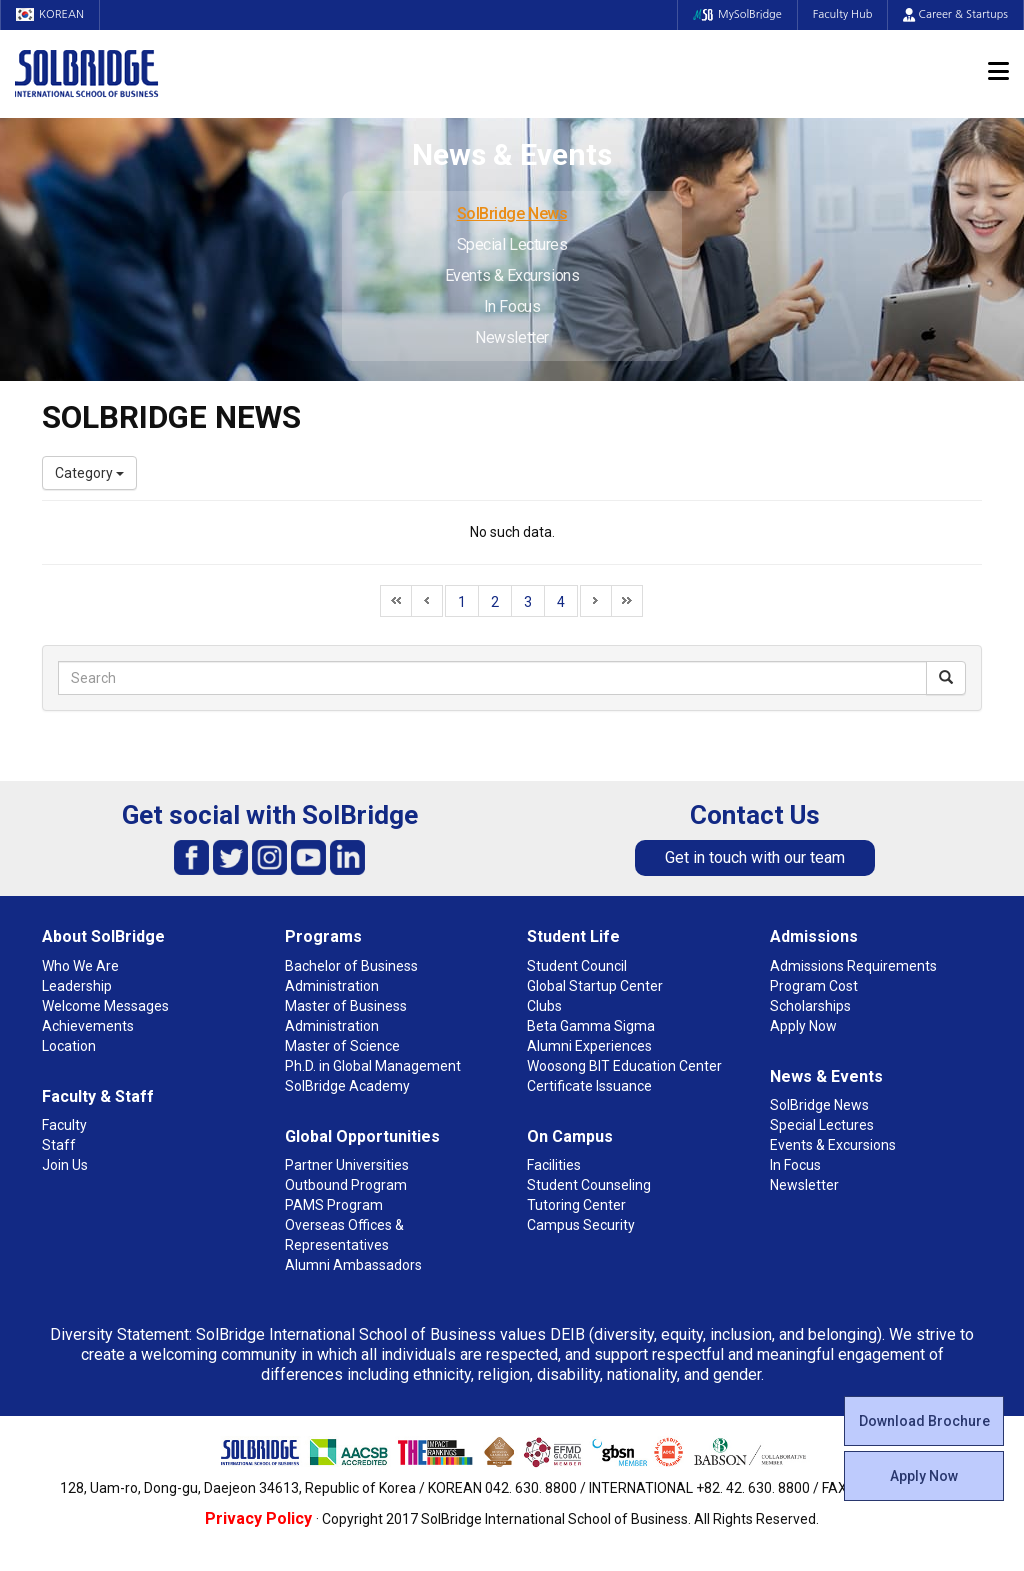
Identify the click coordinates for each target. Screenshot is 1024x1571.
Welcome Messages (105, 1006)
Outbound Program (346, 1185)
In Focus (512, 306)
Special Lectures (512, 244)
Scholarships (810, 1006)
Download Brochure (924, 1421)
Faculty (64, 1125)
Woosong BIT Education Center (624, 1066)
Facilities (554, 1165)
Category (89, 473)
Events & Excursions (512, 275)
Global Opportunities (362, 1136)
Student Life (573, 936)
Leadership (77, 986)
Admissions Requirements (853, 966)
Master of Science (342, 1046)
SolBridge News (512, 213)
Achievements (88, 1026)
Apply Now (924, 1476)
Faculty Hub (843, 14)
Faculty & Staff (98, 1096)
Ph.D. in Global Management (373, 1066)
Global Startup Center (595, 986)
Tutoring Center (576, 1205)
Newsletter (512, 337)
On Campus (570, 1136)
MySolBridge (737, 14)
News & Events (826, 1076)
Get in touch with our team (755, 857)
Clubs (544, 1006)
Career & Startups (955, 14)
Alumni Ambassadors (353, 1265)
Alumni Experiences (589, 1046)
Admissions (814, 936)
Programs (323, 936)
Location (69, 1046)
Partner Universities (347, 1165)
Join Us (65, 1165)
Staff (59, 1145)
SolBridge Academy (347, 1086)
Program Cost (814, 986)
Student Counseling (589, 1185)
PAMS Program (334, 1205)
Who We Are (80, 966)
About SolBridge (103, 936)
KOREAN (50, 14)
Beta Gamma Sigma (591, 1026)
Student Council (577, 966)
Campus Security (581, 1225)
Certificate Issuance (589, 1086)
